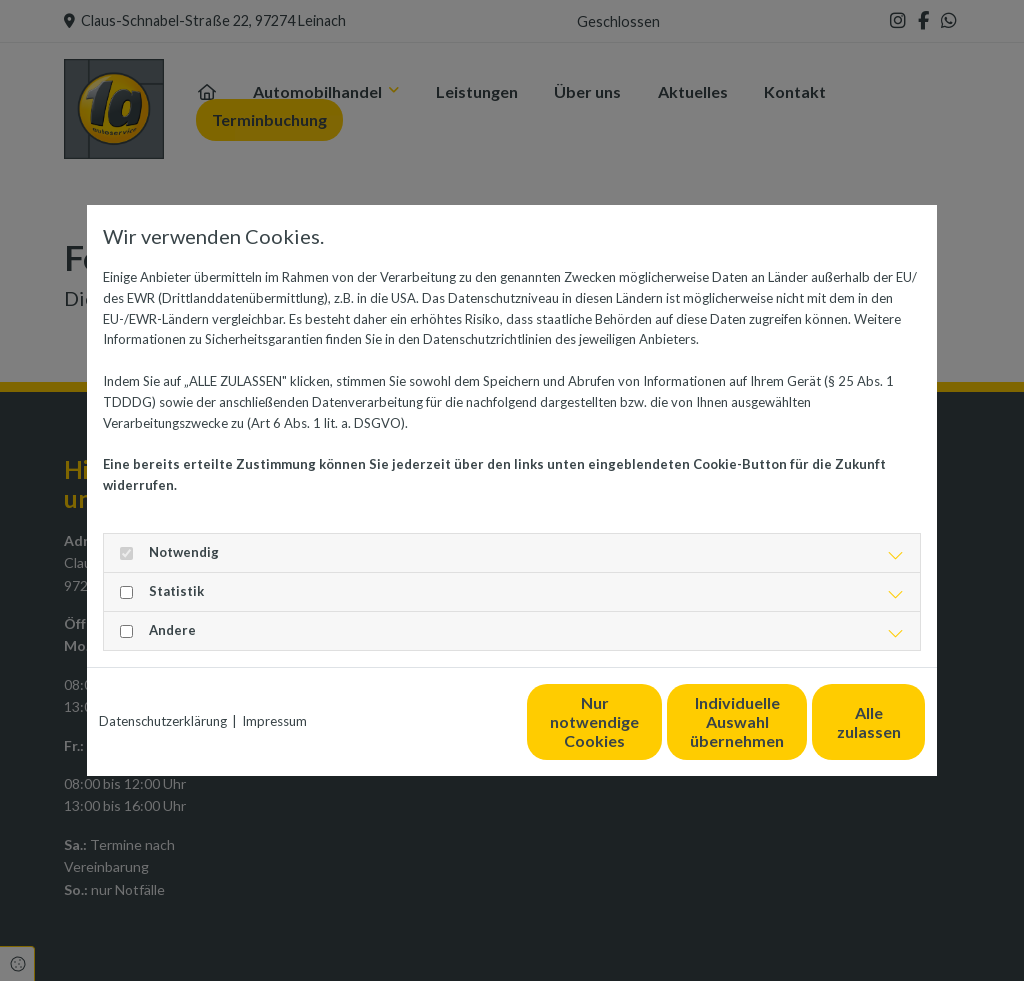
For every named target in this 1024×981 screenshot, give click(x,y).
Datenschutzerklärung (163, 721)
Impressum (274, 721)
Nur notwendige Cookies (453, 722)
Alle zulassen (832, 721)
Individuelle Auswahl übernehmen (643, 721)
